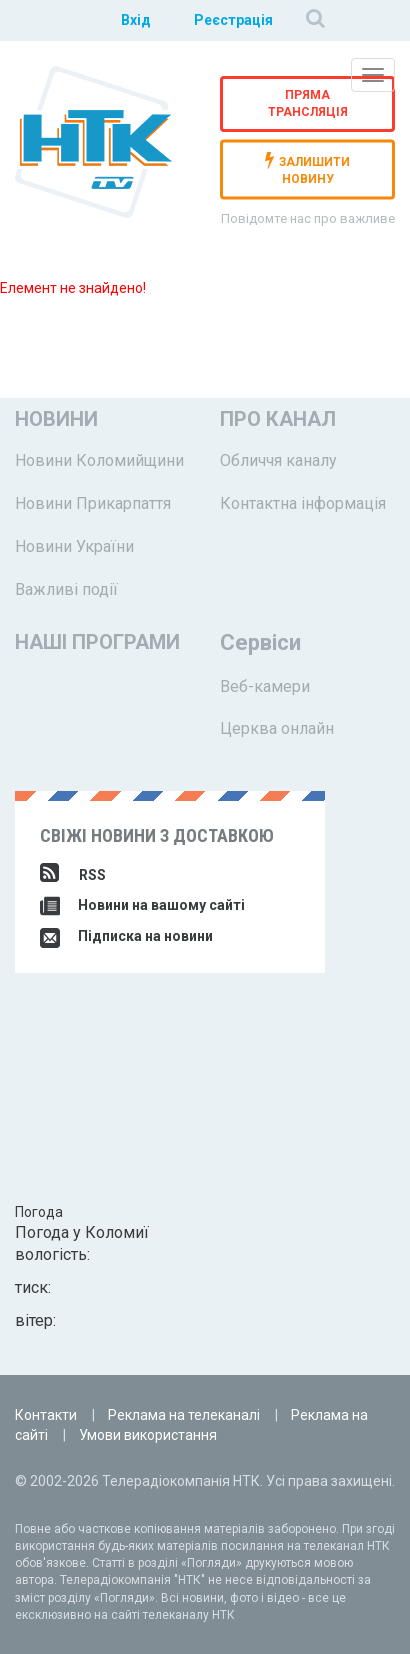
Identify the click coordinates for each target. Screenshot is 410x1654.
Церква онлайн (277, 728)
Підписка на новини (126, 936)
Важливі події (66, 589)
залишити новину (307, 168)
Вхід (136, 20)
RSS (73, 875)
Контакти (46, 1415)
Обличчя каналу (278, 460)
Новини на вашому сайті (142, 905)
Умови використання (148, 1435)
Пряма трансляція (308, 103)
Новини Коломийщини (99, 460)
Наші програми (97, 642)
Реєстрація (233, 20)
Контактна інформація (303, 503)
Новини (56, 419)
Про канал (278, 419)
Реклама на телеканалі (184, 1415)
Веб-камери (265, 686)
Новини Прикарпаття (93, 503)
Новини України (74, 546)
